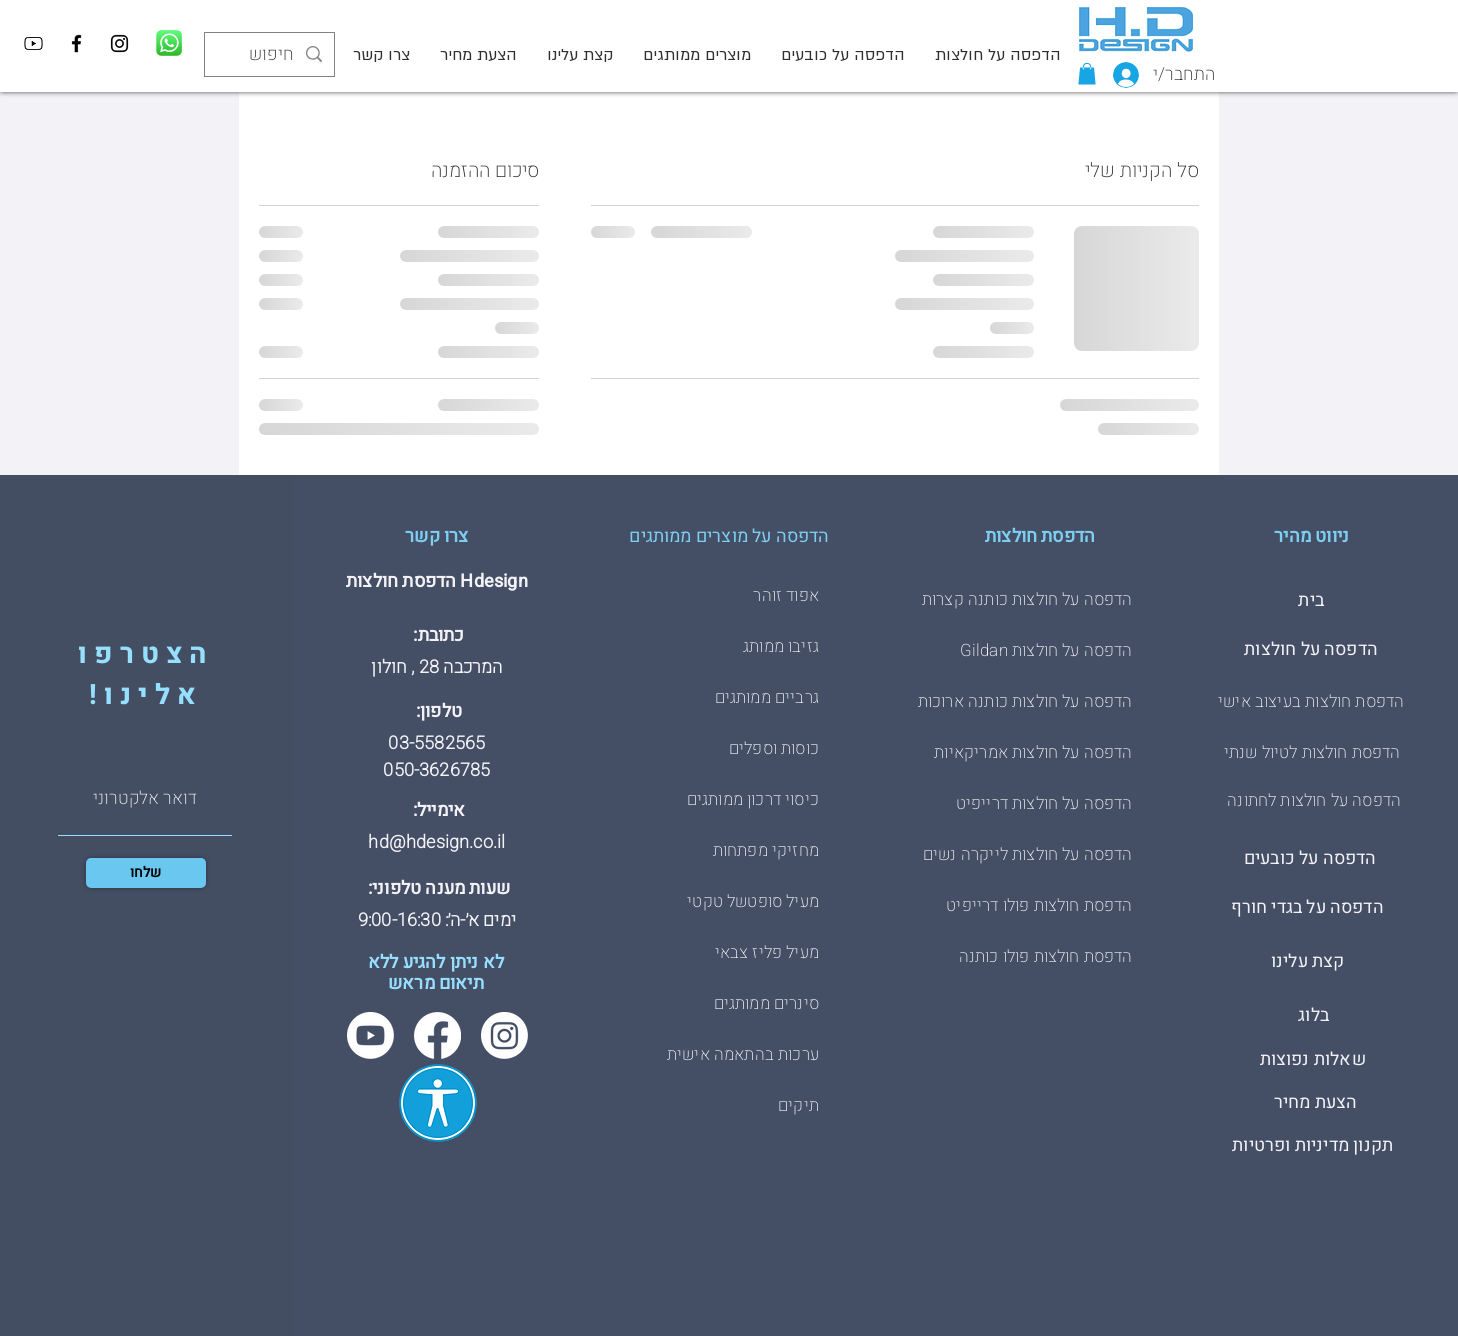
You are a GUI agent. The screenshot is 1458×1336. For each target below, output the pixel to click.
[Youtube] (370, 1035)
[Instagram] (119, 43)
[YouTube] (33, 43)
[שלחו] (146, 873)
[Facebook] (76, 43)
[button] (1087, 74)
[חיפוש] (270, 54)
